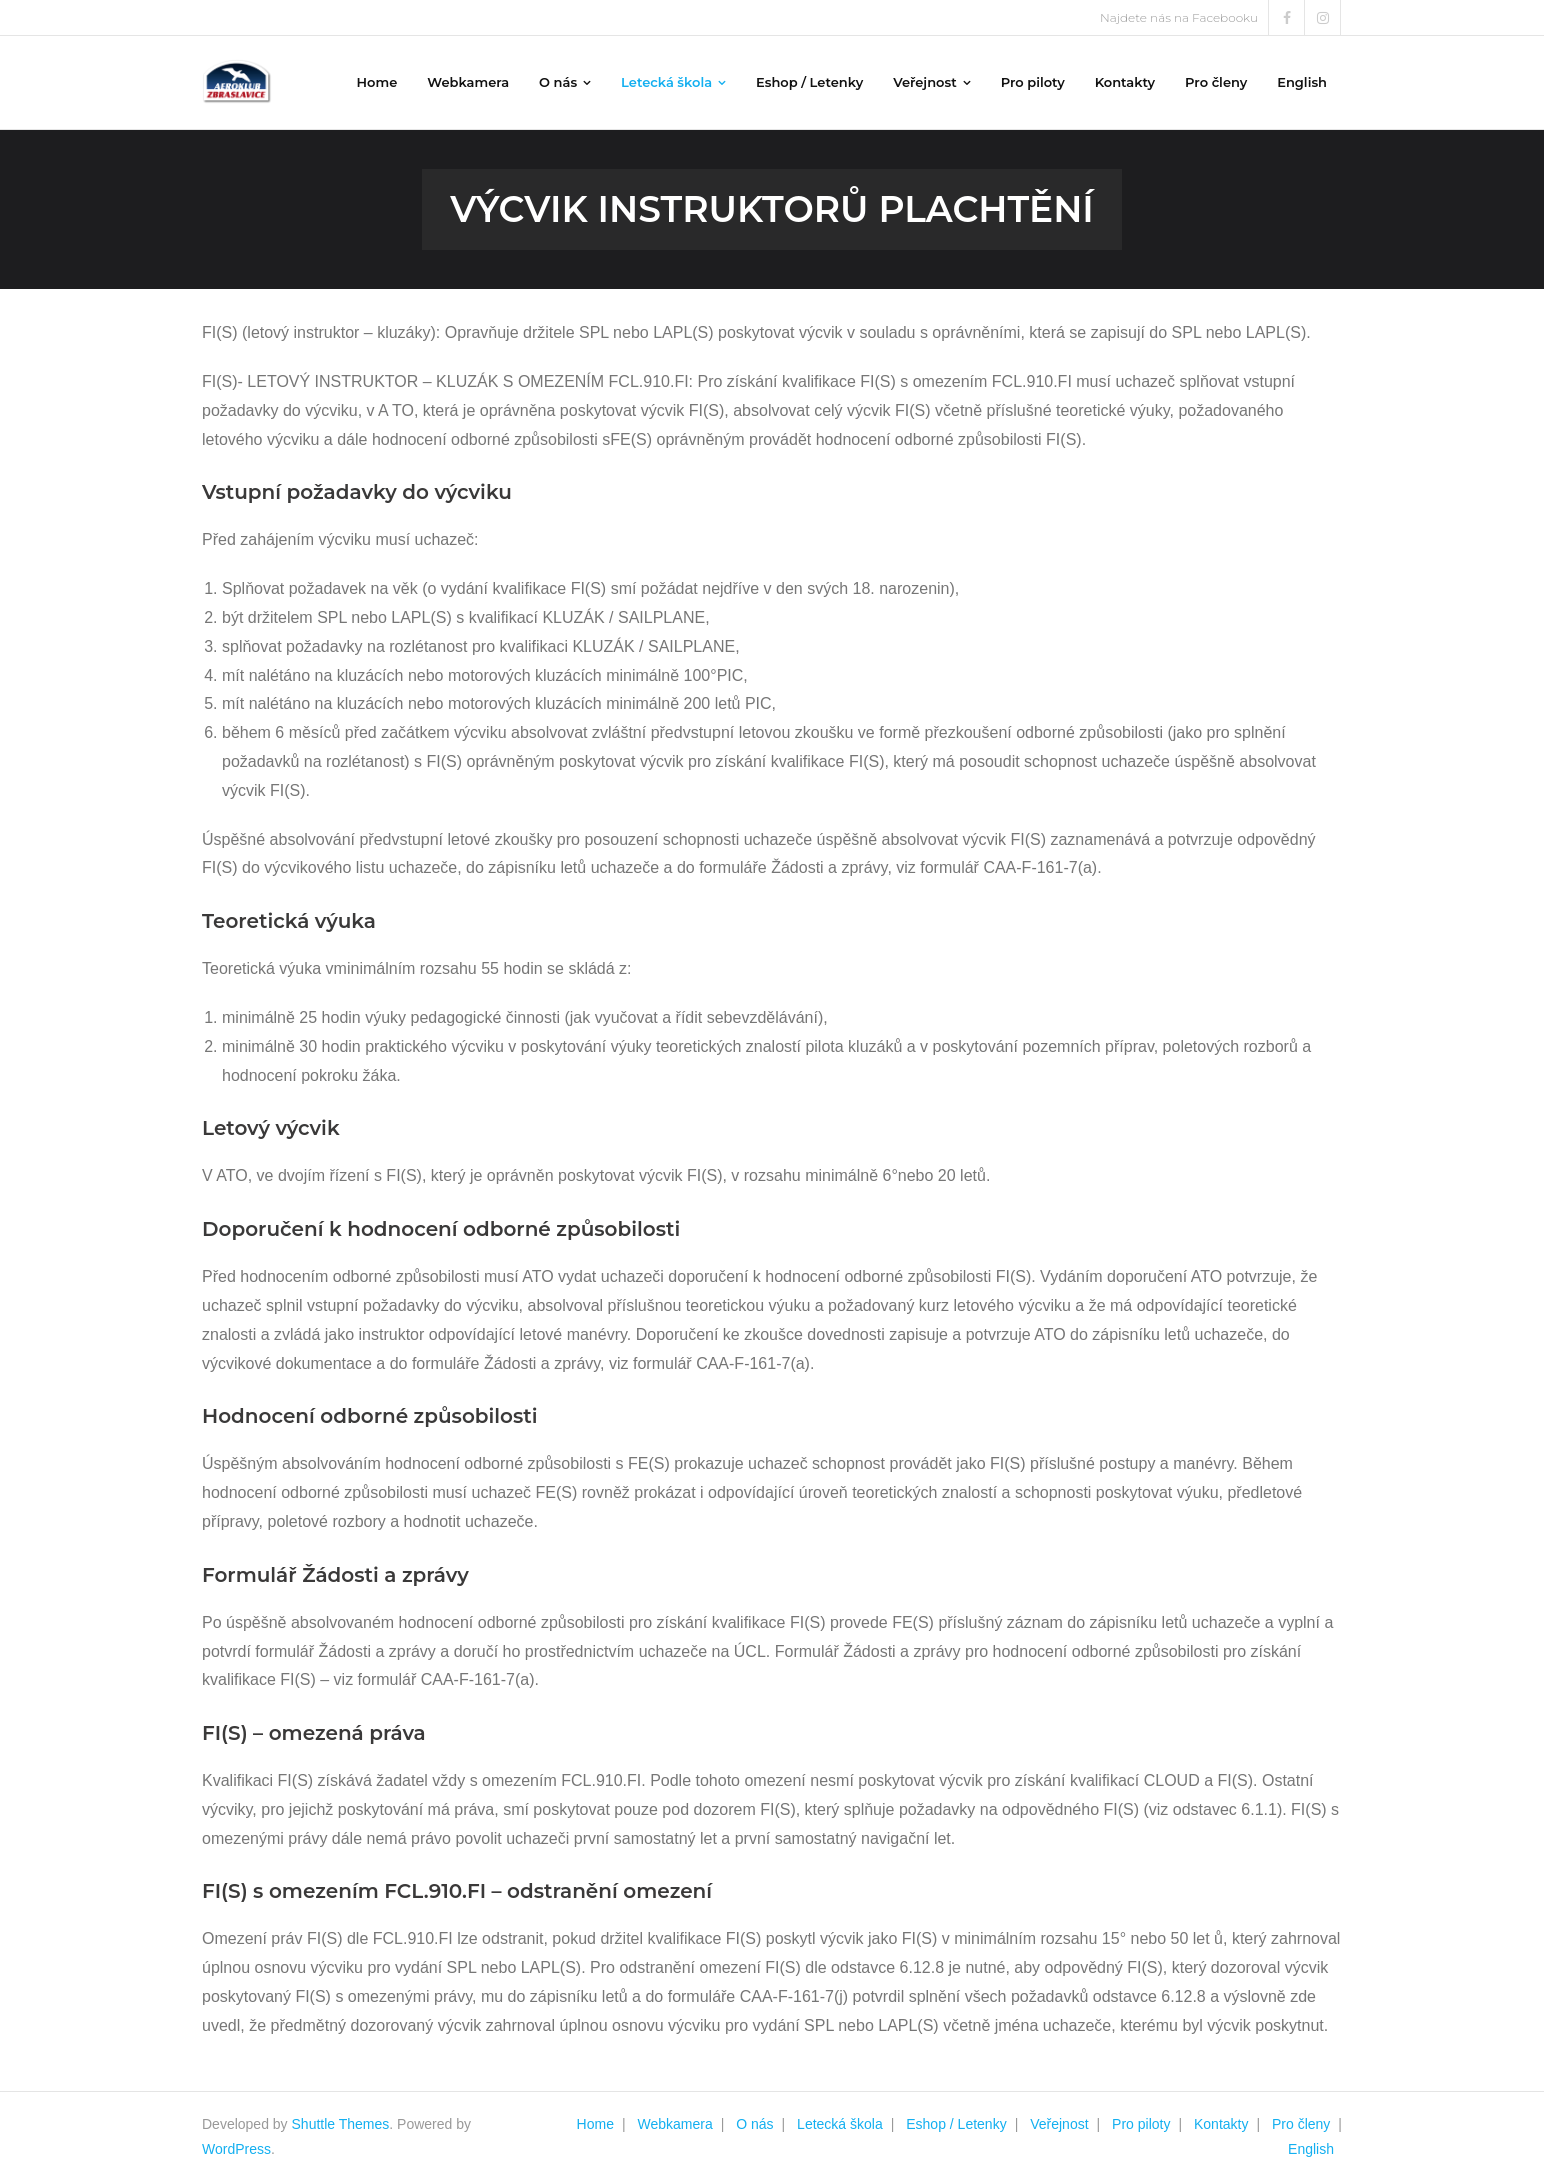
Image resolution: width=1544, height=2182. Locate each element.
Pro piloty (1141, 2124)
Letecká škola (840, 2124)
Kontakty (1221, 2124)
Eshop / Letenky (956, 2124)
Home (595, 2124)
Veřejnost (1059, 2124)
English (1311, 2149)
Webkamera (674, 2124)
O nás (754, 2124)
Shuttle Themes (341, 2124)
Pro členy (1301, 2124)
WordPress (236, 2149)
